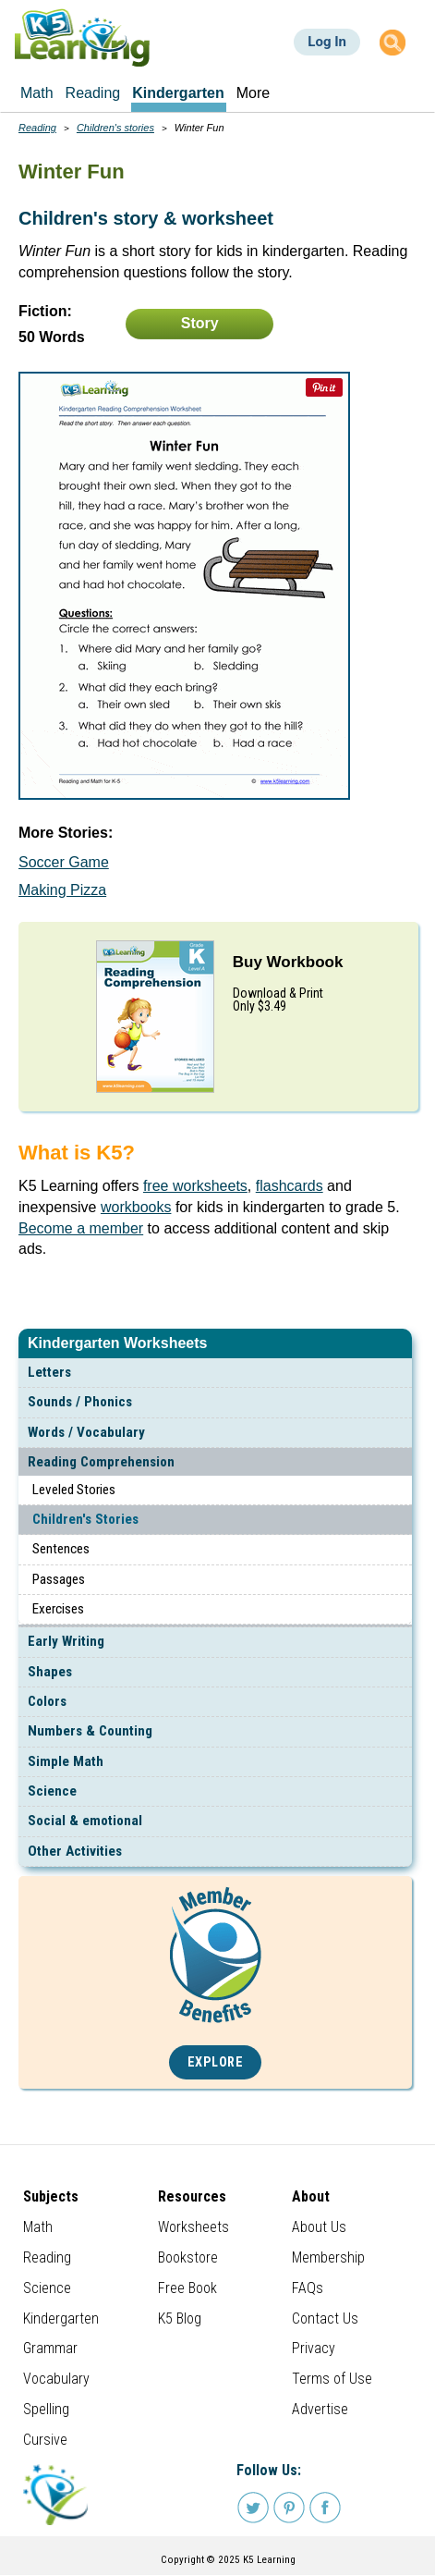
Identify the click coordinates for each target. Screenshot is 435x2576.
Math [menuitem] (37, 93)
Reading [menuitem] (93, 93)
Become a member (80, 1228)
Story (200, 323)
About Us (319, 2227)
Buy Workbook (288, 962)
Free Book (187, 2288)
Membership (328, 2257)
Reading (37, 127)
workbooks (136, 1207)
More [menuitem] (253, 93)
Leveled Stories (73, 1489)
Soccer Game (63, 862)
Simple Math (65, 1761)
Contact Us (325, 2318)
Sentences (61, 1548)
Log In (327, 41)
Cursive (45, 2439)
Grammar (50, 2348)
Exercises (58, 1609)
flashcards (289, 1186)
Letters (49, 1372)
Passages (58, 1579)
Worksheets (193, 2227)
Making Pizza (62, 890)
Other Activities (75, 1851)
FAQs (307, 2288)
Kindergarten (61, 2318)
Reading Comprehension (101, 1462)
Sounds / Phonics (80, 1401)
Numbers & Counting (90, 1731)
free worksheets (195, 1186)
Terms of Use (332, 2378)
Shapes (50, 1671)
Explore (215, 2062)
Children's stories (115, 127)
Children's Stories (85, 1519)
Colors (47, 1701)
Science (52, 1791)
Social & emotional (85, 1820)
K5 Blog (179, 2318)
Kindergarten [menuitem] (178, 93)
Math (38, 2227)
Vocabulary (56, 2378)
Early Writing (66, 1641)
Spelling (46, 2409)
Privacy (313, 2348)
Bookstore (188, 2257)
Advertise (320, 2409)
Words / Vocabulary (86, 1432)
